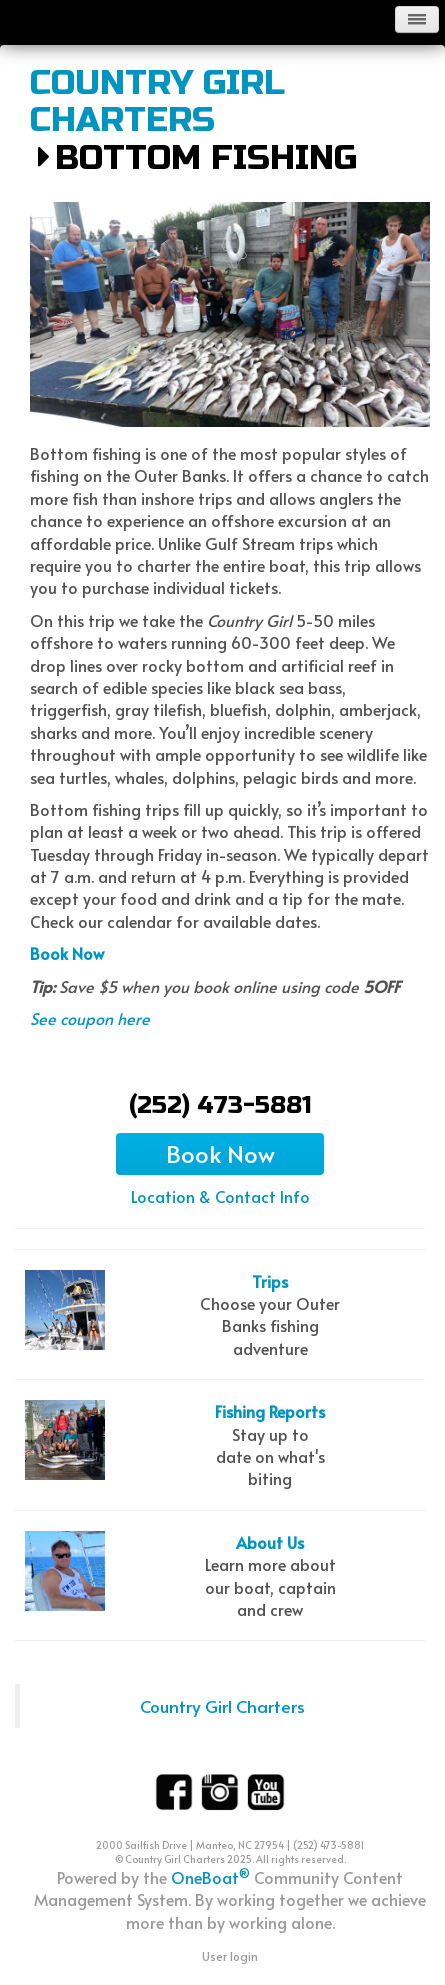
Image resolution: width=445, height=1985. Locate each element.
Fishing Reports (270, 1411)
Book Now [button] (220, 1153)
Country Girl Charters (157, 102)
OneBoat (210, 1877)
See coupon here (90, 1018)
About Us (270, 1542)
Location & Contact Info (220, 1196)
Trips (270, 1281)
